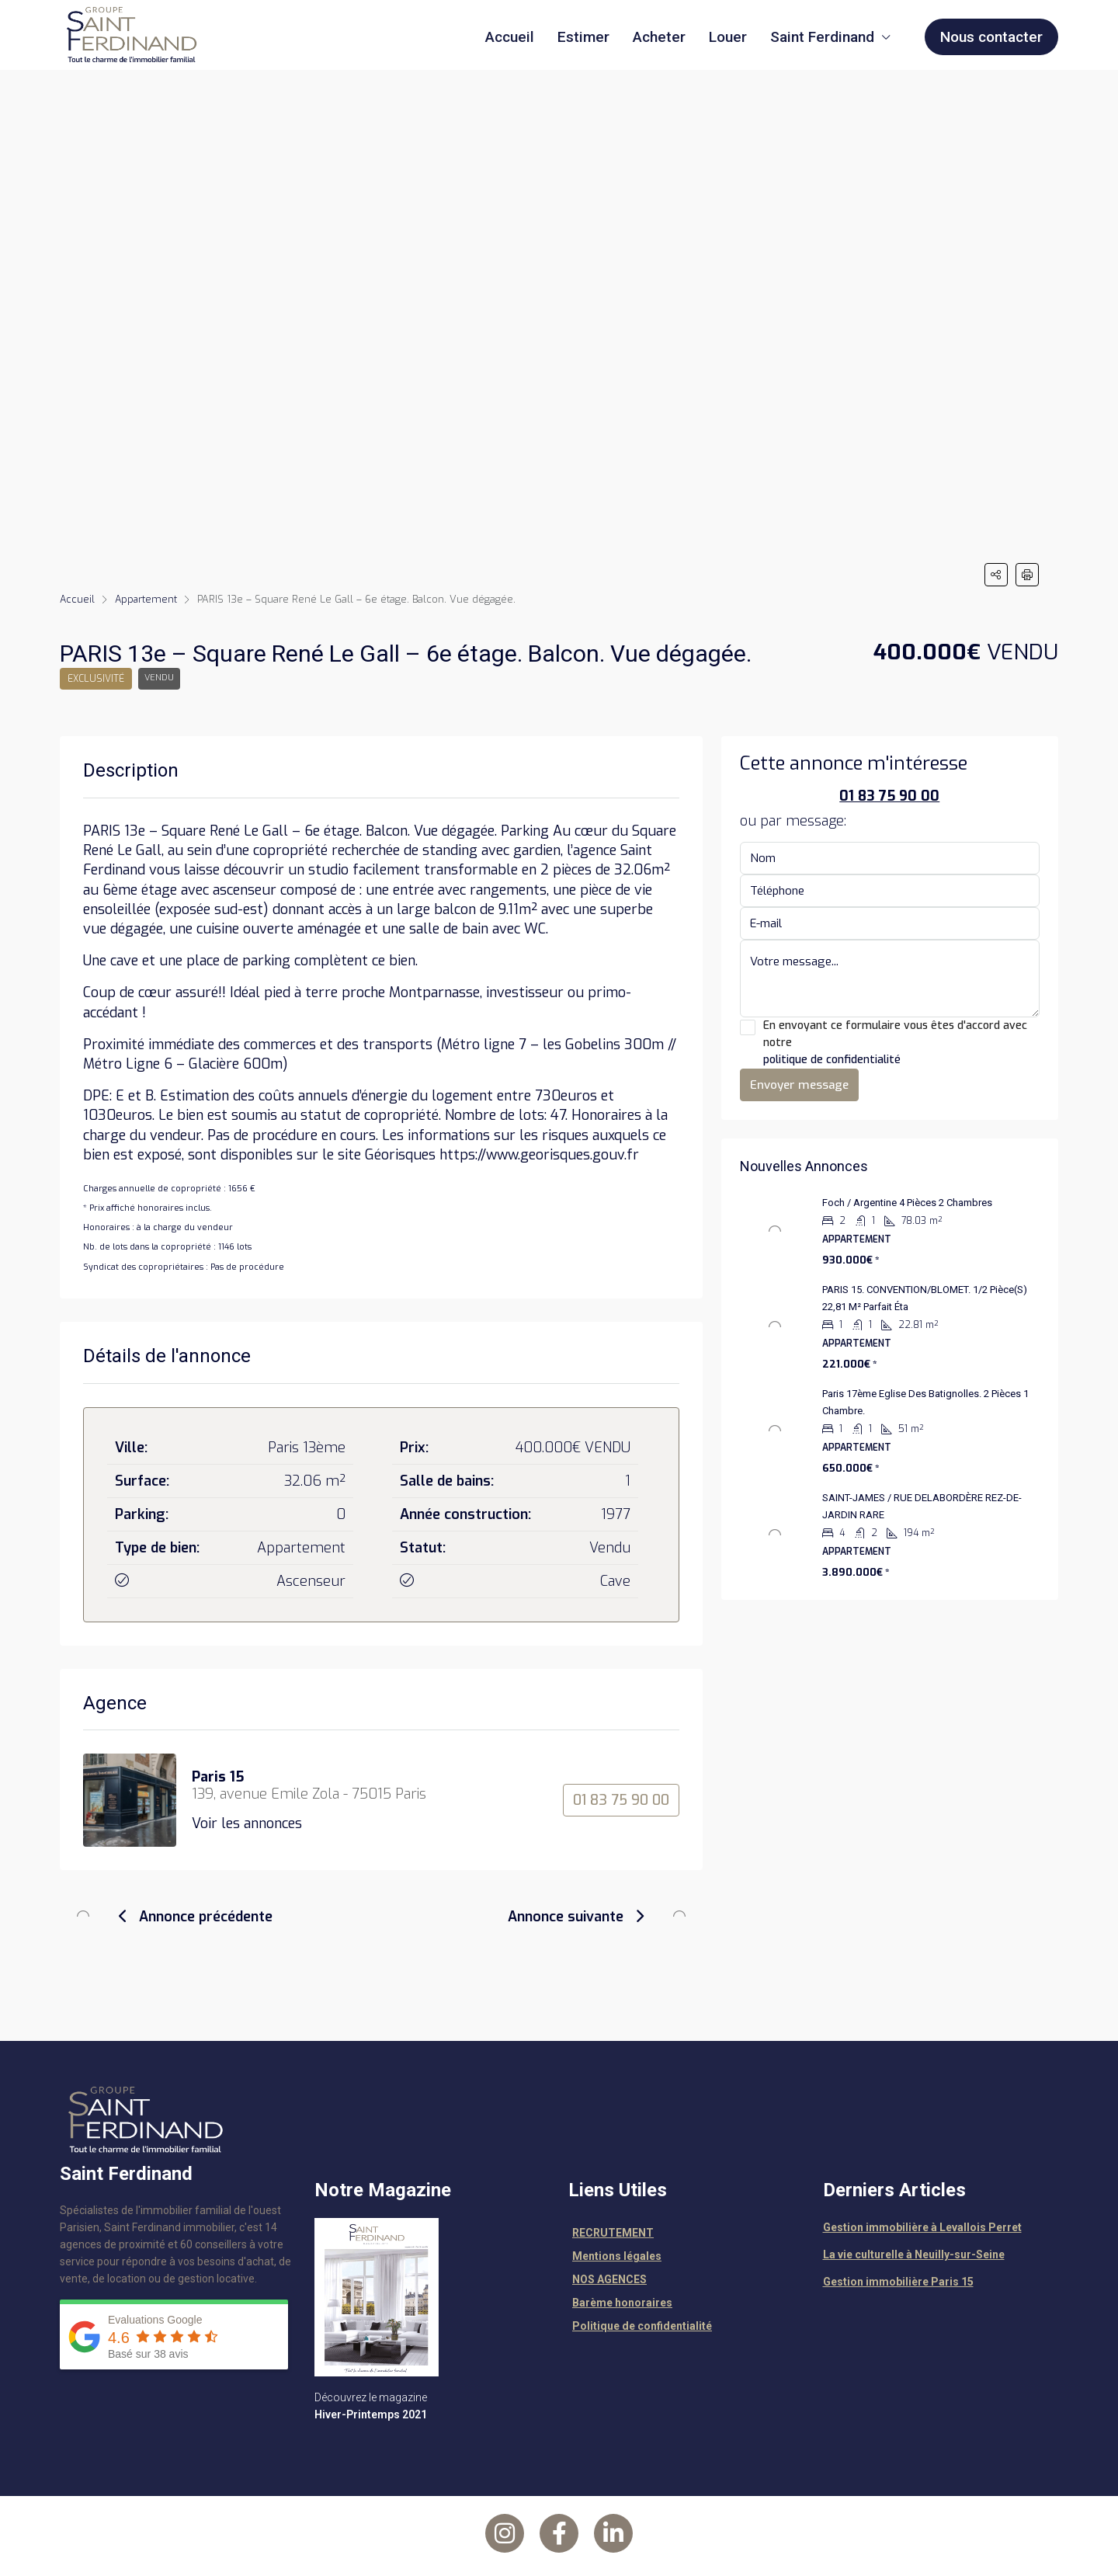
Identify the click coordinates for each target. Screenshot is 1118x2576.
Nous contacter (991, 37)
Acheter (659, 37)
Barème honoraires (622, 2302)
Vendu (162, 679)
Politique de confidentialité (642, 2326)
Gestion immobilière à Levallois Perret (922, 2227)
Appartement (147, 599)
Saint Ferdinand (822, 37)
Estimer (583, 37)
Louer (728, 37)
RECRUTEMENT (613, 2233)
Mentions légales (616, 2256)
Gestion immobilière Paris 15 (898, 2281)
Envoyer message (799, 1085)
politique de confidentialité (832, 1059)
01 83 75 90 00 (621, 1800)
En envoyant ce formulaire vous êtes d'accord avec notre (890, 1043)
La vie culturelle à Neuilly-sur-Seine (914, 2254)
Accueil (509, 37)
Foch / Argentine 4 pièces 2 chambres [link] (907, 1202)
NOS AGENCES (609, 2279)
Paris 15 (218, 1776)
